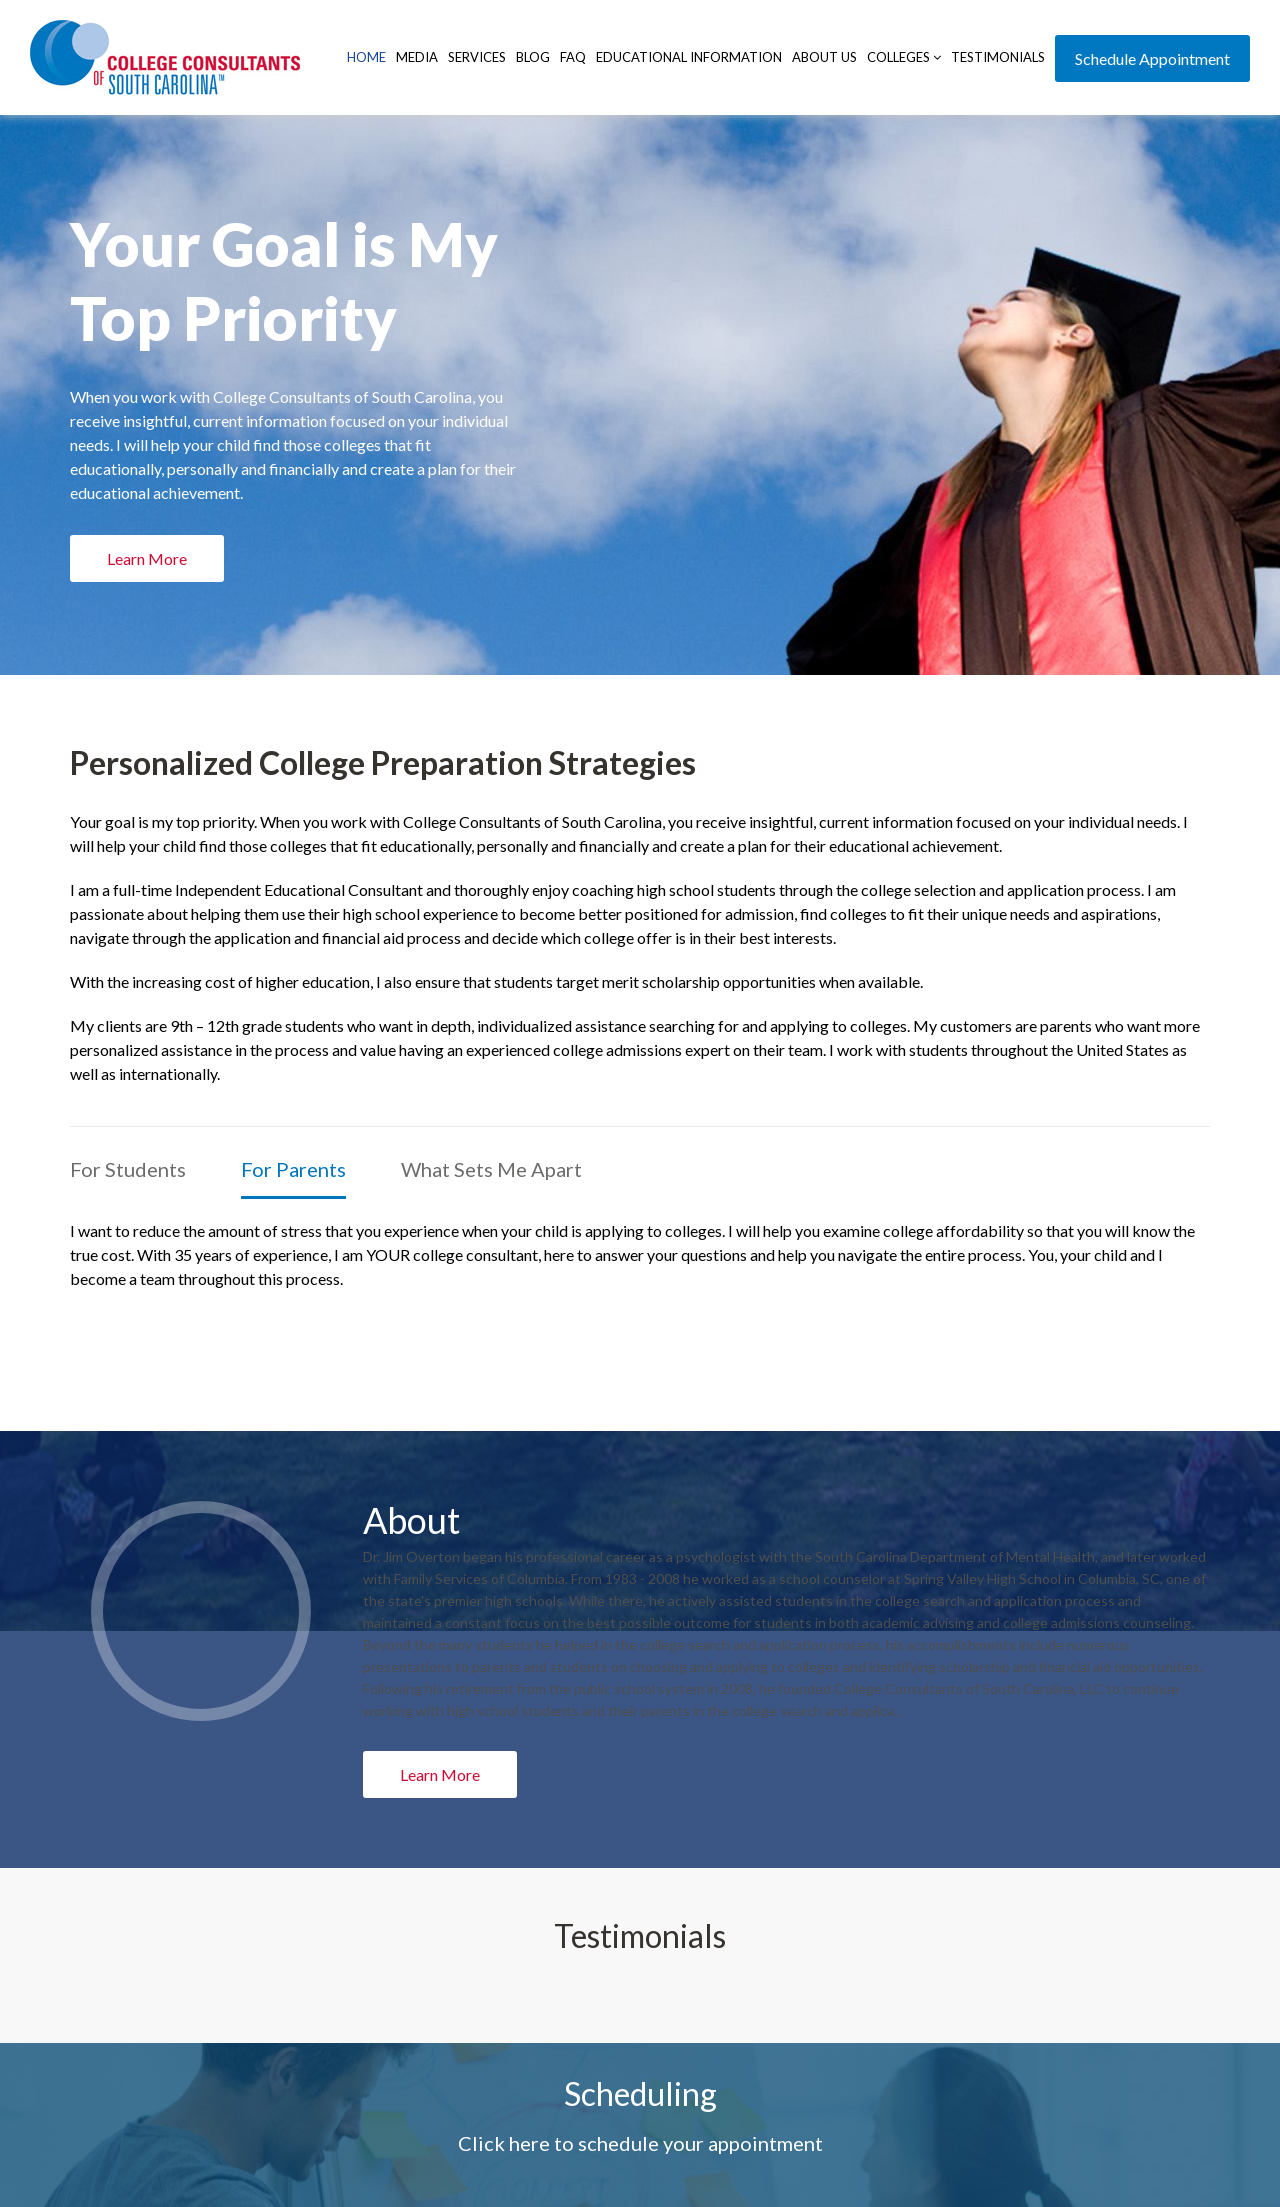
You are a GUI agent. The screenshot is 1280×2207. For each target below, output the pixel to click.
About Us (824, 57)
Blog (533, 57)
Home (366, 57)
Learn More (440, 1774)
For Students (128, 1169)
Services (477, 57)
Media (417, 57)
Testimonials (998, 57)
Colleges (904, 57)
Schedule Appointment (1152, 58)
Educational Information (689, 57)
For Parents (293, 1169)
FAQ (573, 57)
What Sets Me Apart (491, 1169)
